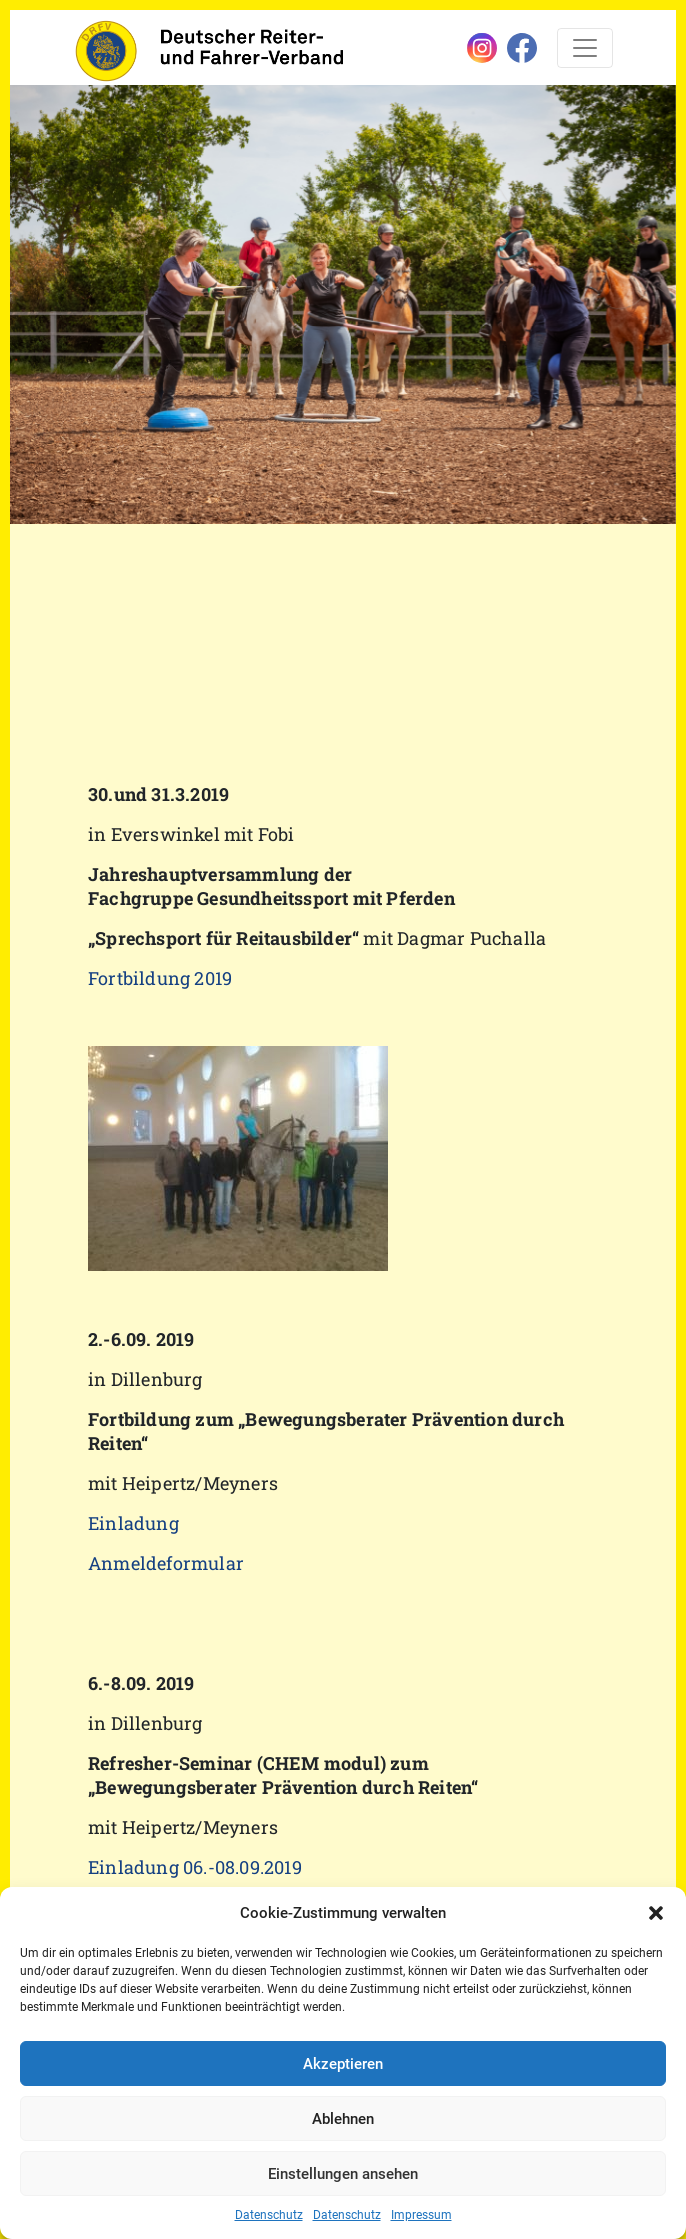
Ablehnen (343, 2119)
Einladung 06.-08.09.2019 (195, 1867)
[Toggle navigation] (585, 48)
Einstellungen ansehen (343, 2174)
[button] (656, 1913)
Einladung (133, 1523)
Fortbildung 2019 (160, 978)
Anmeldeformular (166, 1563)
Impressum (421, 2215)
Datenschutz (269, 2215)
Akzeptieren (343, 2064)
